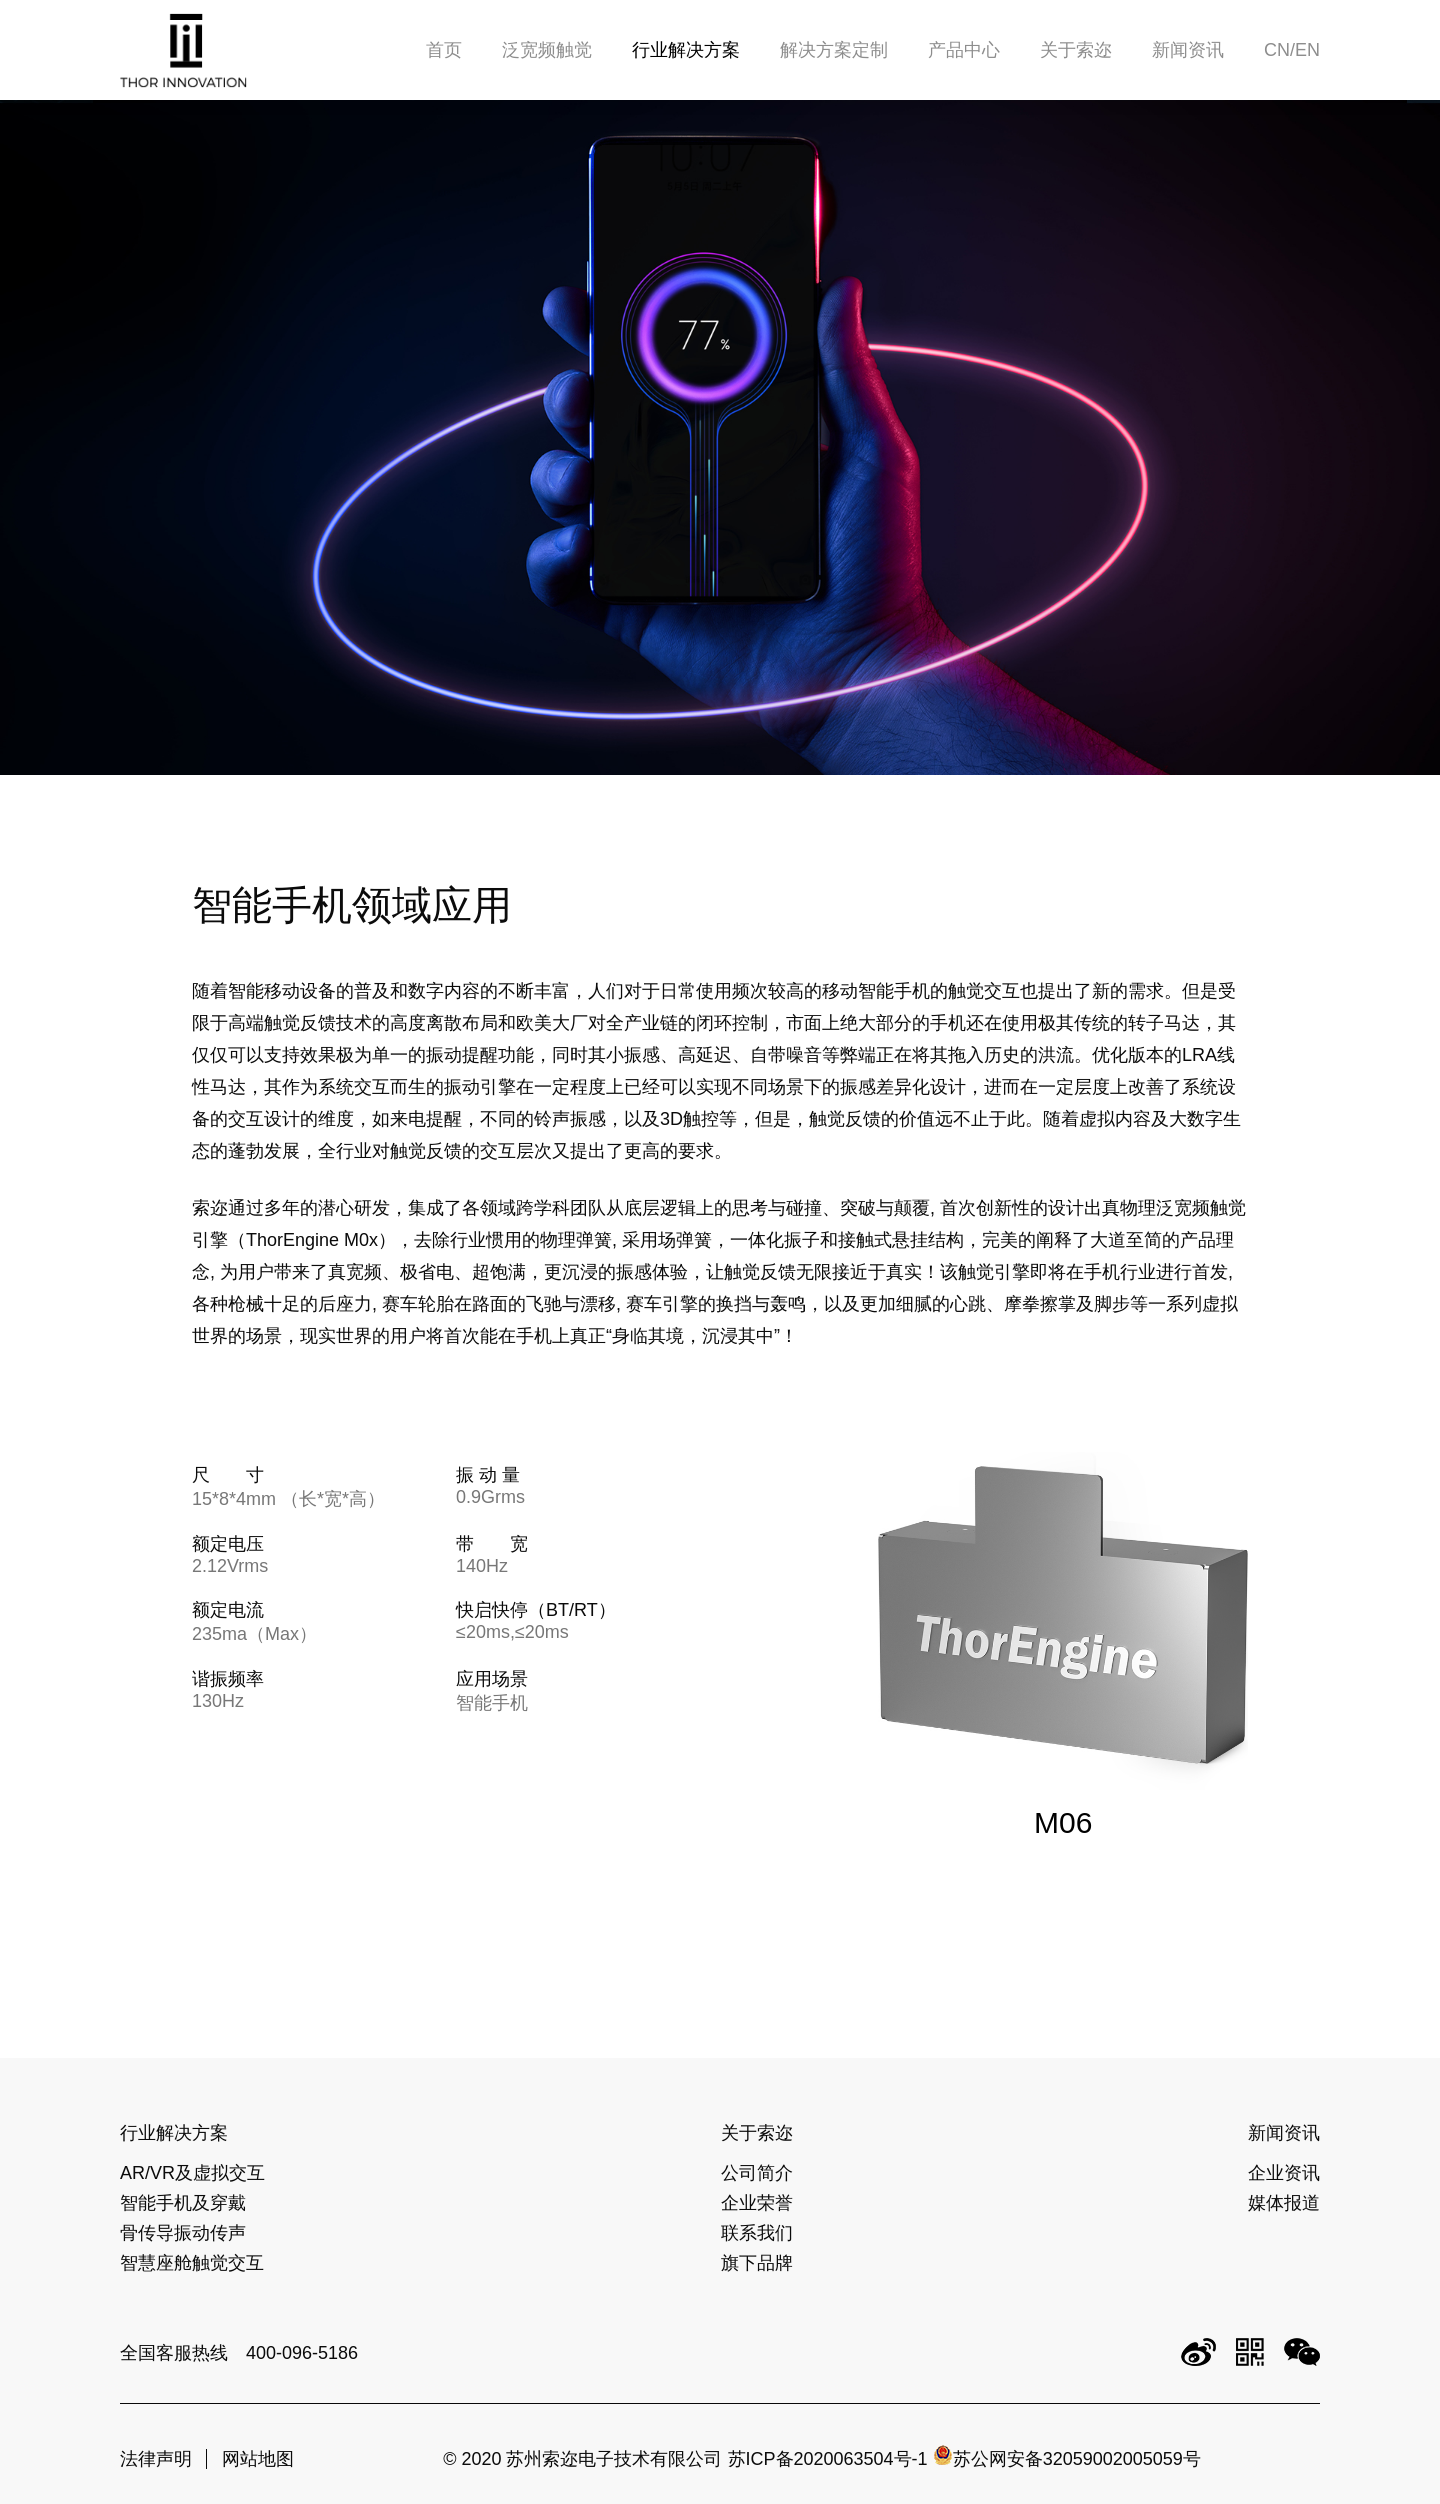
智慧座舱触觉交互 (192, 2263)
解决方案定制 (834, 50)
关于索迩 (1076, 50)
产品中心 (964, 50)
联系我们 (757, 2233)
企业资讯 (1284, 2173)
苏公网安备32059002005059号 (1067, 2459)
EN (1307, 50)
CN (1277, 50)
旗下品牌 (757, 2263)
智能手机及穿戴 (183, 2203)
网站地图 (258, 2459)
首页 (444, 50)
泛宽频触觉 (547, 50)
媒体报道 (1284, 2203)
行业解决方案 (686, 50)
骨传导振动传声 (183, 2233)
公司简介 (757, 2173)
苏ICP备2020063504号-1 (828, 2459)
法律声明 (156, 2459)
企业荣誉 (757, 2203)
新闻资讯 (1188, 50)
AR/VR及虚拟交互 (192, 2173)
